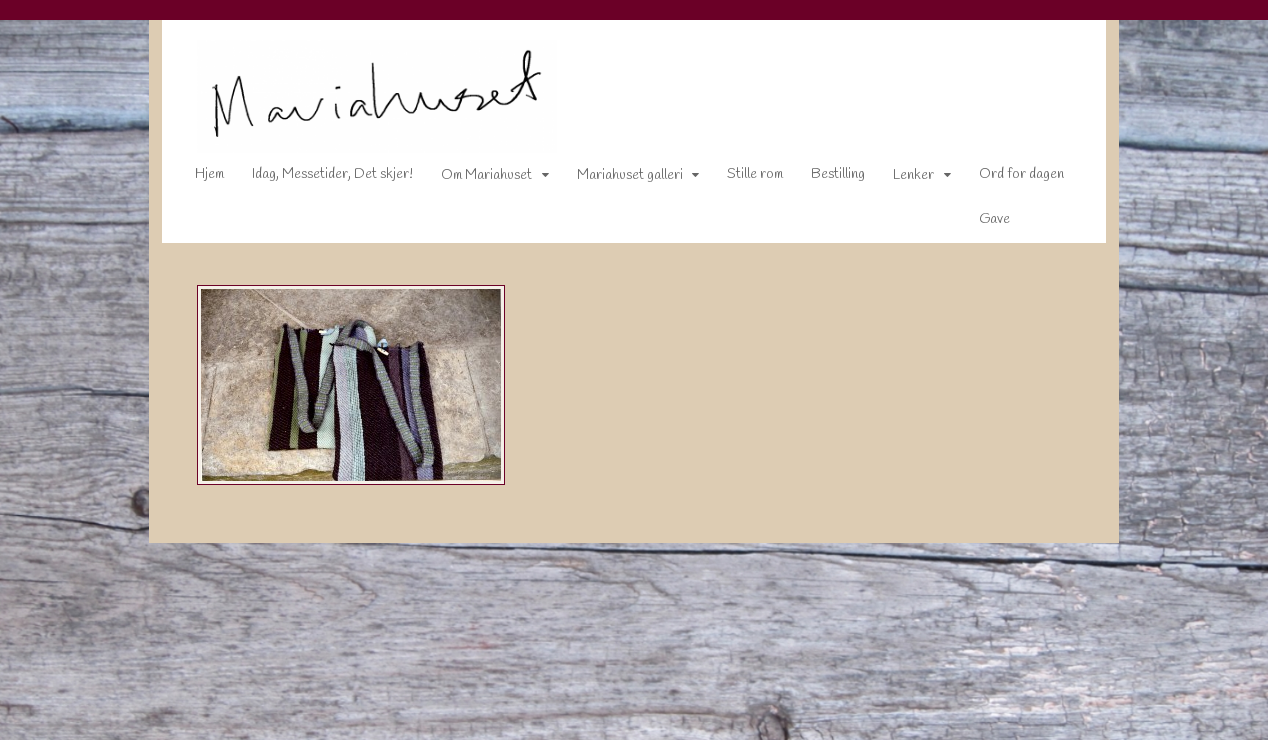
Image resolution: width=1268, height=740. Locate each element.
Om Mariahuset (473, 179)
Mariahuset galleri (617, 179)
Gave (981, 223)
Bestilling (825, 178)
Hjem (196, 178)
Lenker (900, 179)
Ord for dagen (1008, 178)
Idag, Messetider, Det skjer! (319, 178)
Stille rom (742, 178)
